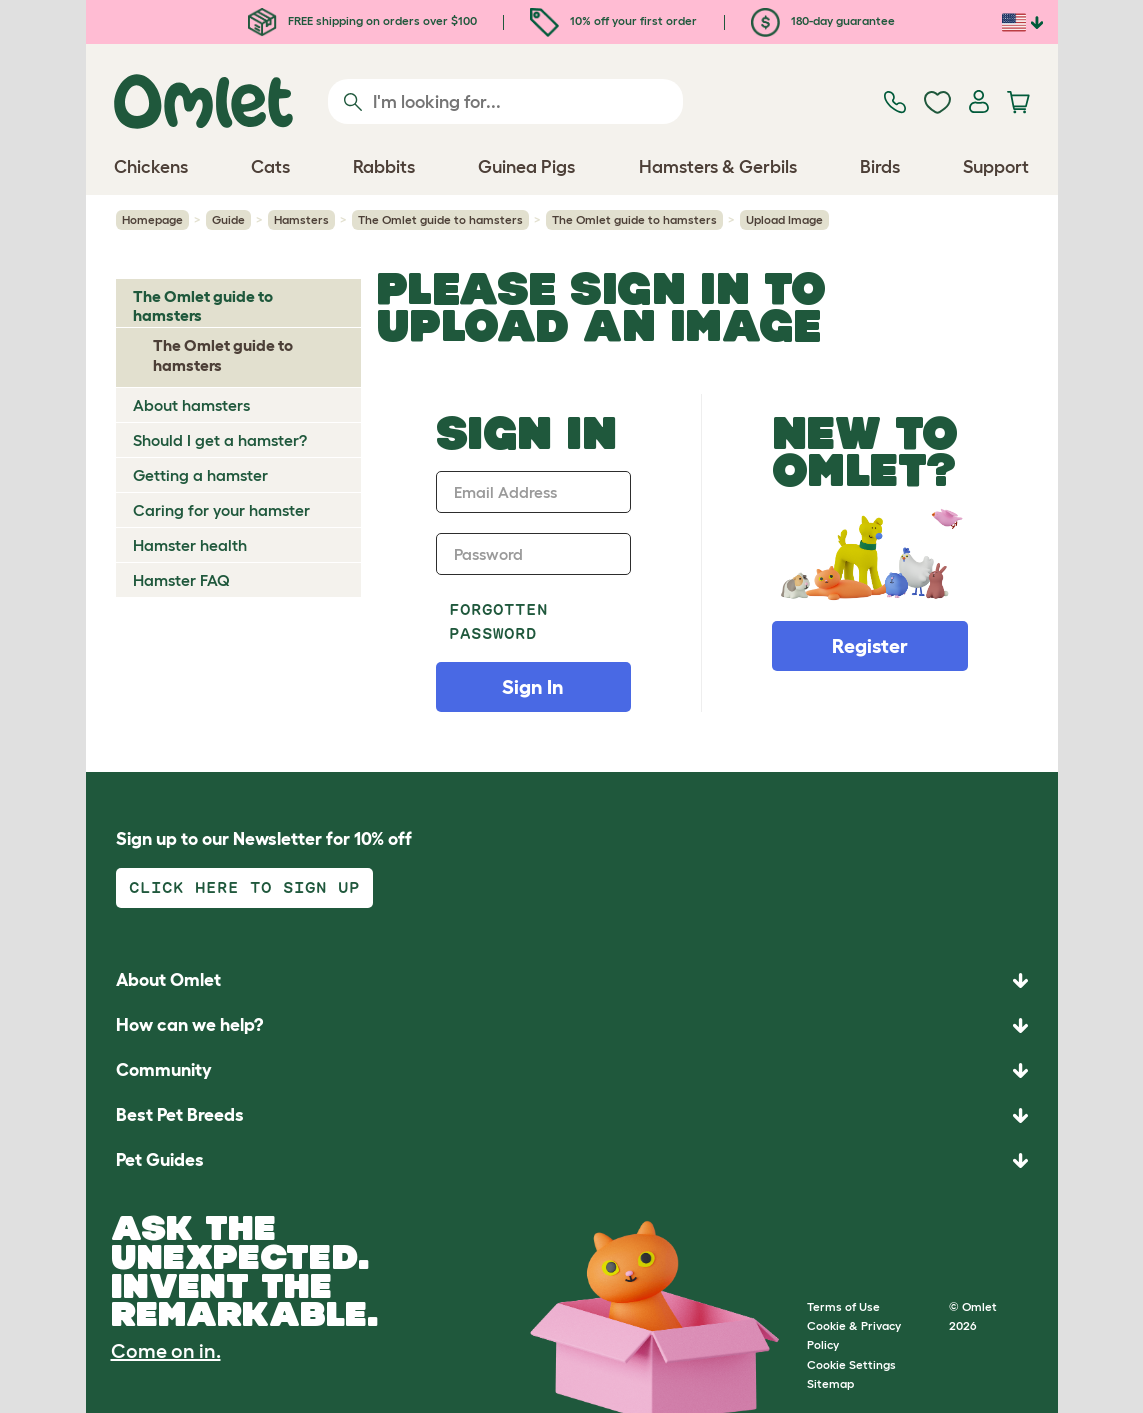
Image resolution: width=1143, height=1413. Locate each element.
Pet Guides (160, 1160)
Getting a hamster (200, 475)
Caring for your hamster (221, 510)
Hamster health (190, 545)
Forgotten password (498, 621)
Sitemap (830, 1383)
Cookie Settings (851, 1364)
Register (870, 646)
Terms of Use (843, 1306)
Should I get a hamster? (220, 440)
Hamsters (301, 219)
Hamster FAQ (181, 580)
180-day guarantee (823, 20)
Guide (228, 219)
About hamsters (191, 405)
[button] (572, 1160)
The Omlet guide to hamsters (440, 219)
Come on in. (166, 1351)
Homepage (152, 219)
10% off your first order (613, 20)
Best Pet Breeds (180, 1115)
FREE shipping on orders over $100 (362, 20)
